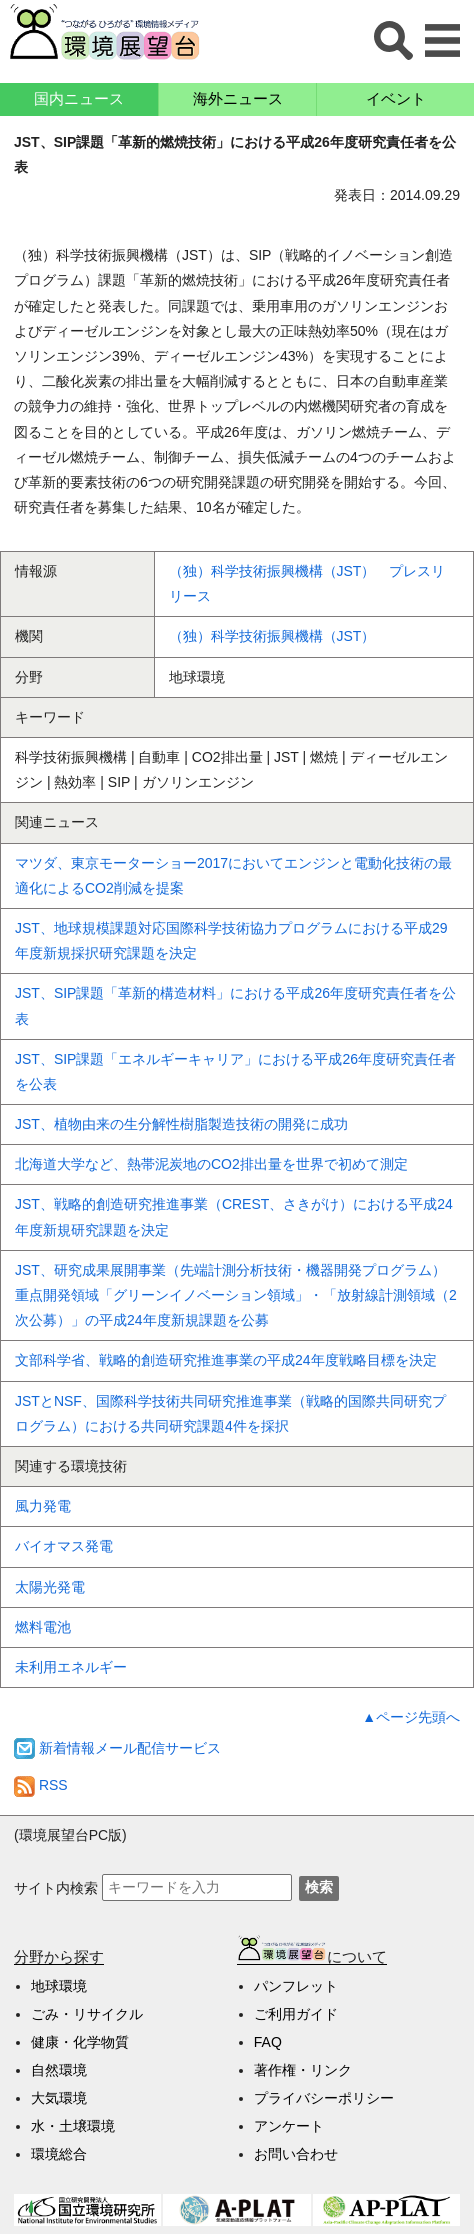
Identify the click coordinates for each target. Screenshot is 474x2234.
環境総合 (59, 2154)
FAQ (268, 2042)
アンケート (289, 2126)
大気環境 (59, 2098)
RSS (41, 1785)
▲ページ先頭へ (411, 1717)
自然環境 (59, 2070)
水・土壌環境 (73, 2126)
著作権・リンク (303, 2070)
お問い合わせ (296, 2154)
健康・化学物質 (80, 2042)
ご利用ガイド (296, 2014)
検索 (319, 1887)
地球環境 (59, 1986)
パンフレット (296, 1986)
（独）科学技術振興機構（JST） (272, 636)
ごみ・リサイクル (87, 2014)
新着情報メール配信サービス (117, 1748)
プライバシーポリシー (324, 2098)
